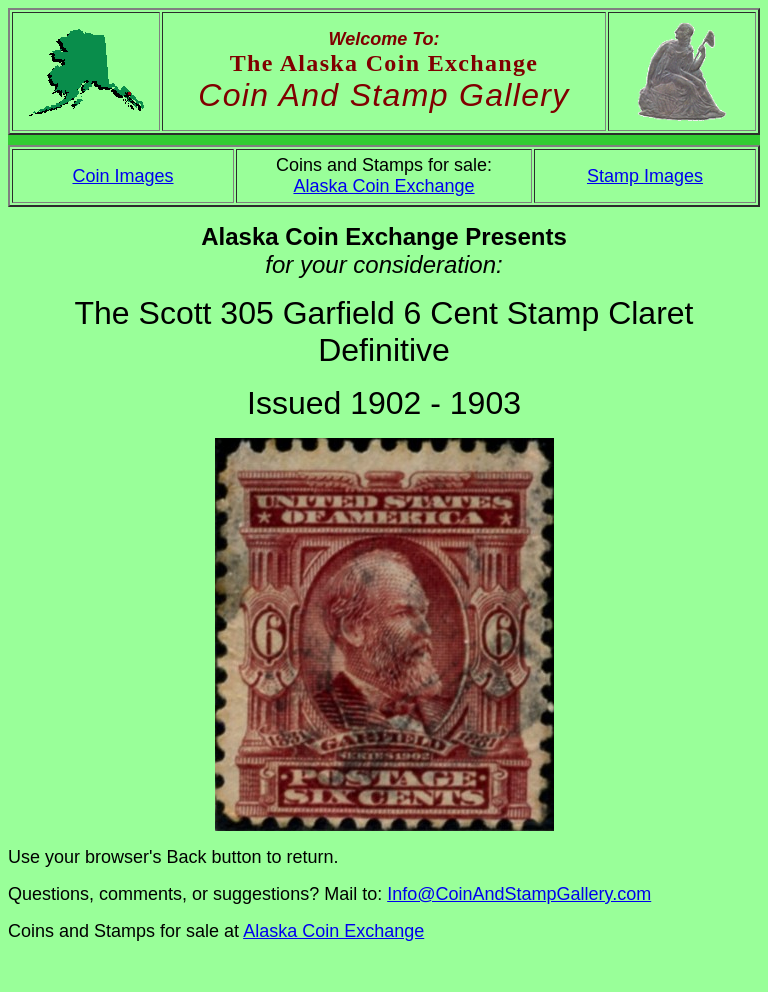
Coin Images (122, 176)
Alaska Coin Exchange (383, 186)
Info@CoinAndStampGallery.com (519, 894)
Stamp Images (645, 176)
